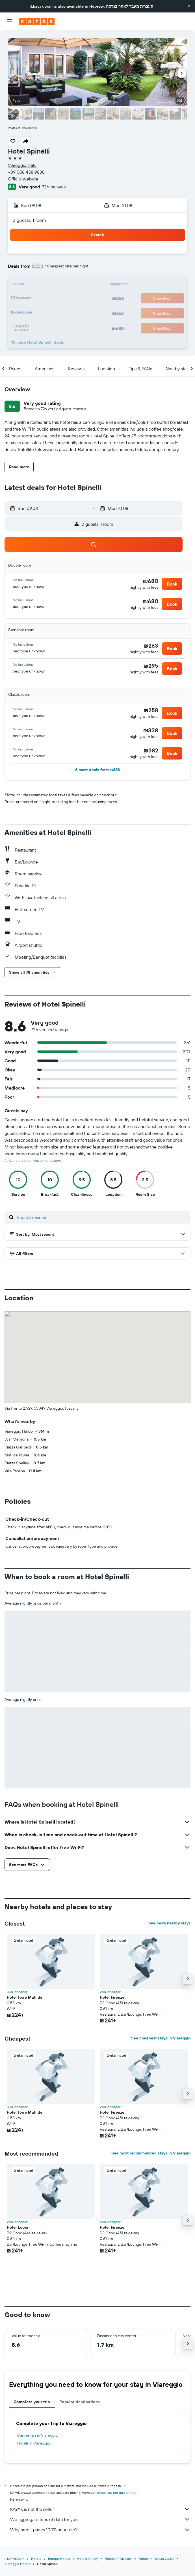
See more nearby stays (169, 1923)
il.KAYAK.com (14, 2558)
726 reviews (54, 187)
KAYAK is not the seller (100, 2509)
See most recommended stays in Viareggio (150, 2153)
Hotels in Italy (87, 2558)
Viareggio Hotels (17, 2564)
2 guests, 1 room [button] (29, 220)
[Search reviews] (102, 1217)
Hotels (36, 2558)
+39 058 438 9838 (26, 172)
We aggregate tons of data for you (100, 2519)
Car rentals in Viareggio (37, 2435)
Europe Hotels (59, 2558)
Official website (23, 179)
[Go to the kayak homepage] (37, 21)
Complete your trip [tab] (32, 2401)
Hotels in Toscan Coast (156, 2558)
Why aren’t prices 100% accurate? (100, 2529)
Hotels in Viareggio (33, 2443)
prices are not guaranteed (116, 2492)
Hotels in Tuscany (118, 2558)
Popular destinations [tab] (79, 2401)
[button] (189, 6)
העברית (146, 6)
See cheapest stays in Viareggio (160, 2038)
